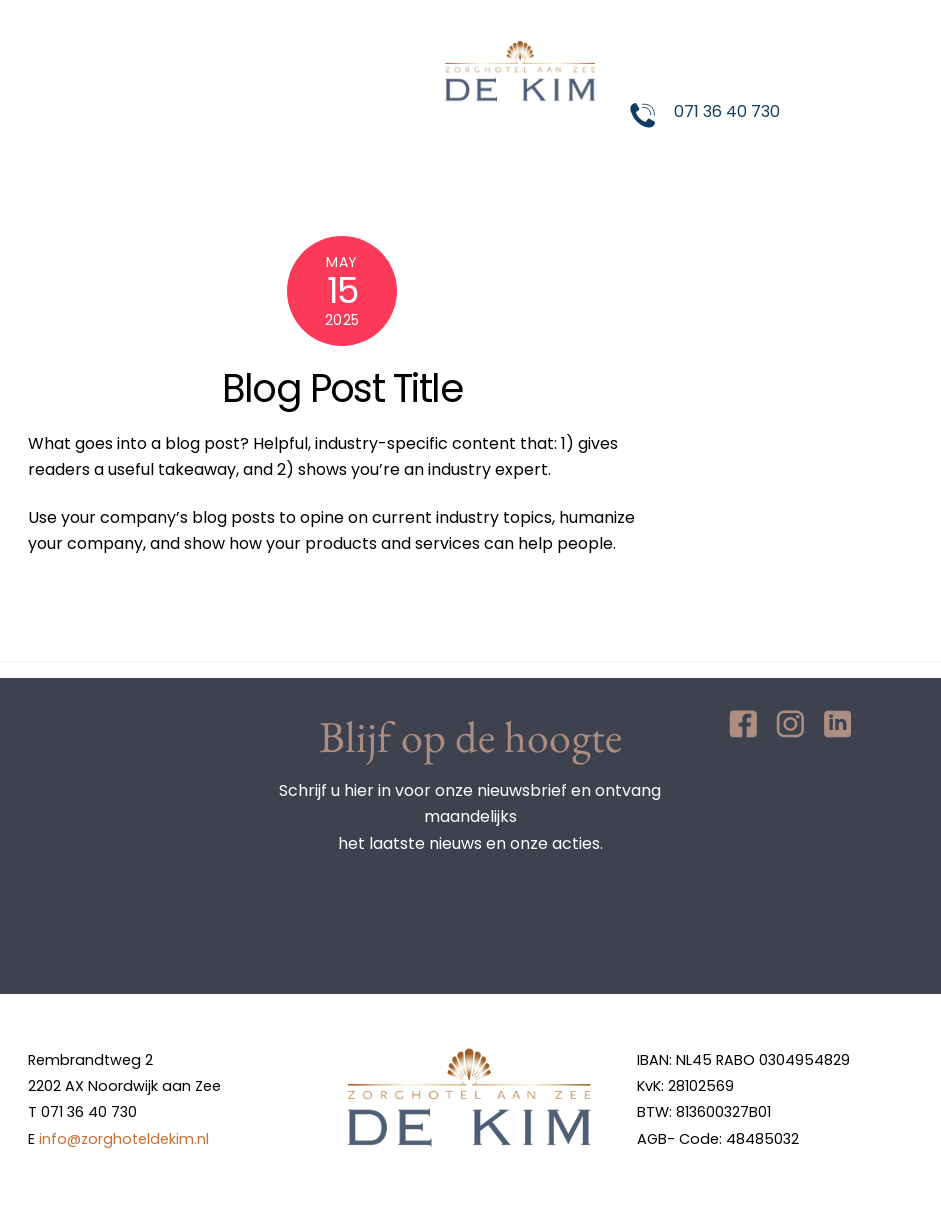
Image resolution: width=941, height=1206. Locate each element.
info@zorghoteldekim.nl (124, 1139)
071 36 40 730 (727, 111)
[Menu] (883, 27)
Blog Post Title (342, 388)
